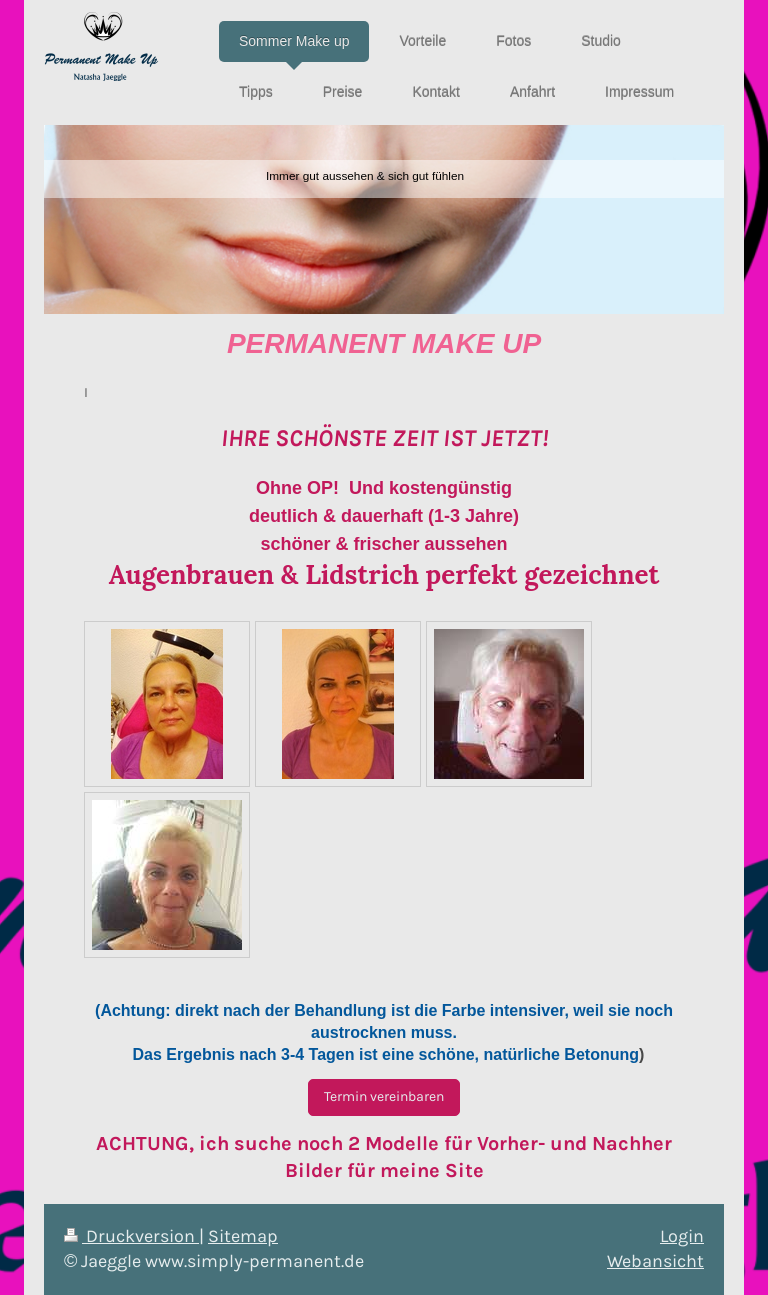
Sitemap (243, 1236)
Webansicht (655, 1261)
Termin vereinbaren (384, 1096)
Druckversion (131, 1236)
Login (682, 1236)
